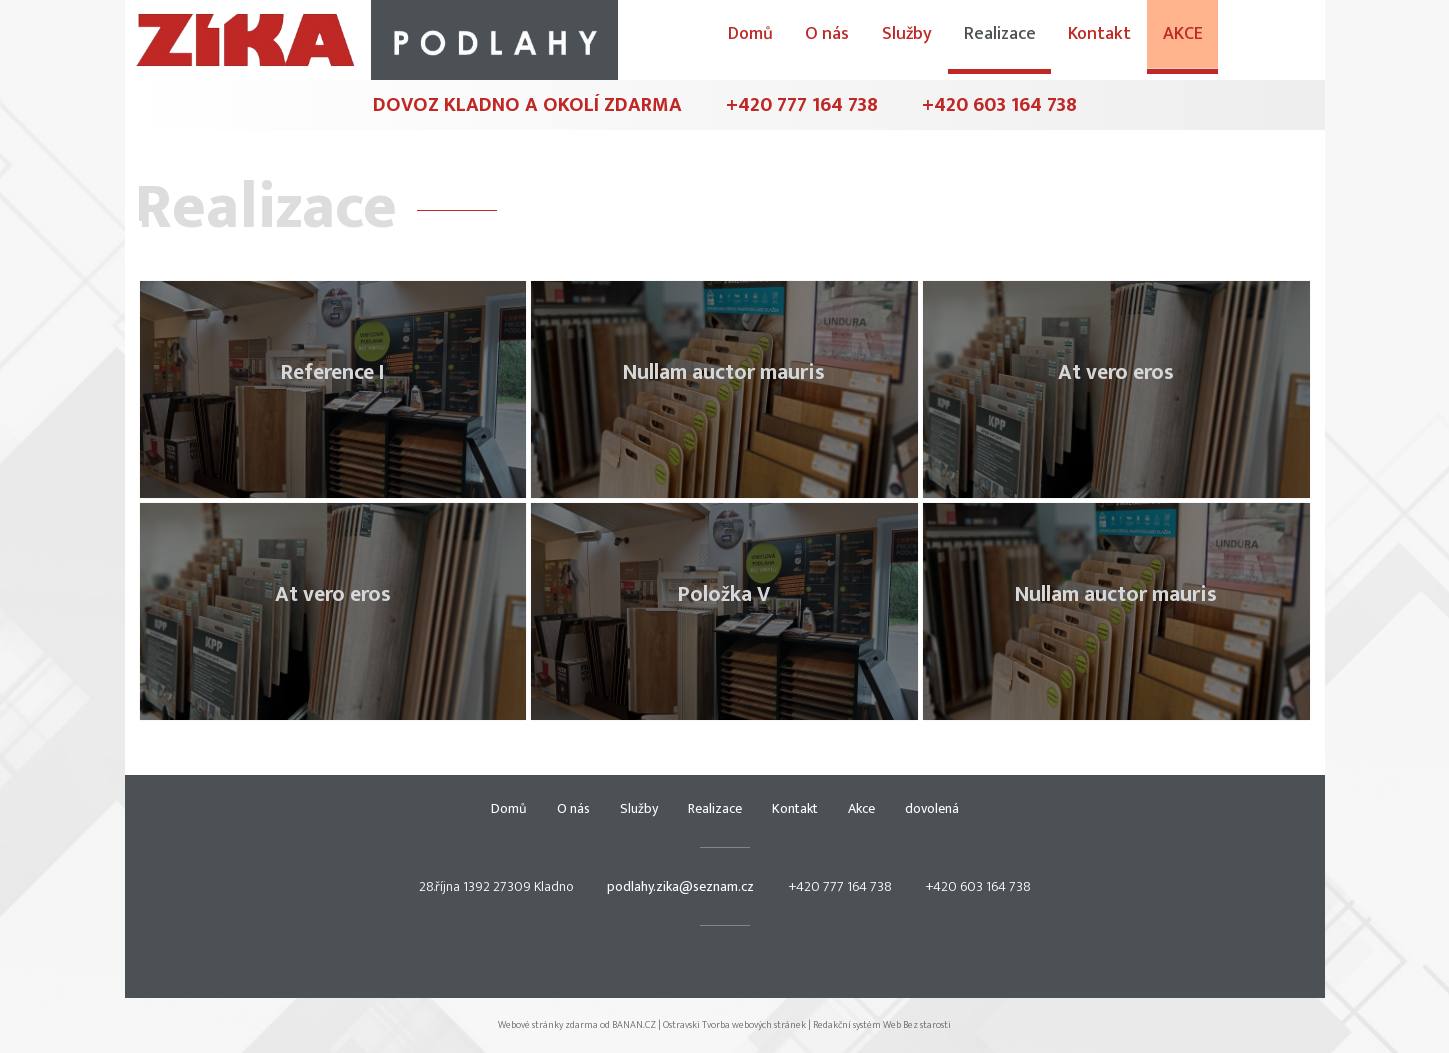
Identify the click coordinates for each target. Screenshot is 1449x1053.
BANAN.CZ (634, 1025)
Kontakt (1205, 37)
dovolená (932, 809)
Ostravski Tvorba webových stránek (734, 1025)
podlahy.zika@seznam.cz (680, 886)
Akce (1288, 37)
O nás (937, 37)
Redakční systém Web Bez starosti (882, 1025)
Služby (1015, 37)
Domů (861, 37)
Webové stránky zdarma (548, 1025)
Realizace (1107, 37)
